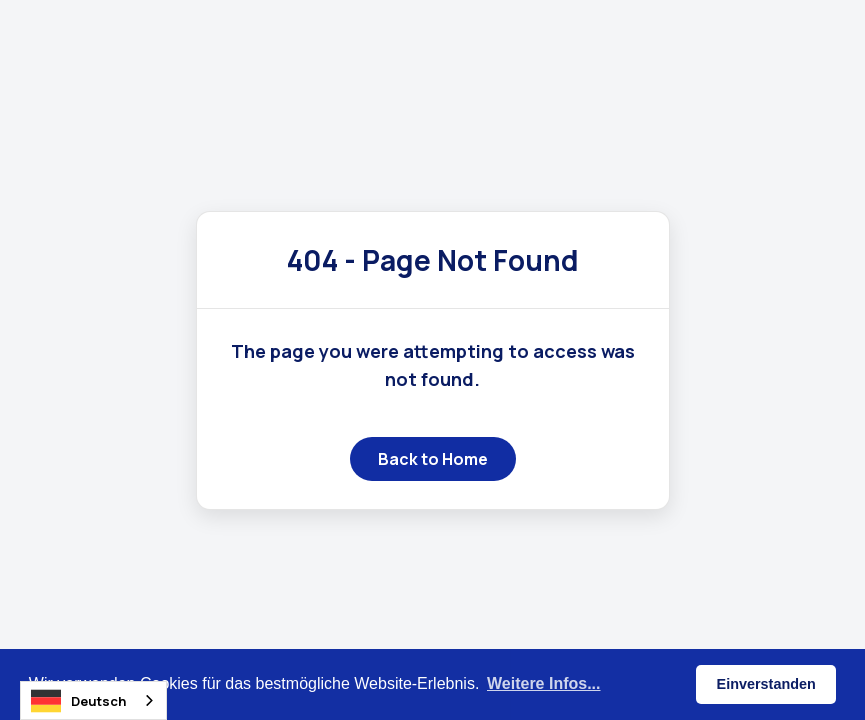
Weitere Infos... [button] (544, 683)
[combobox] (93, 700)
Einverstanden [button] (766, 684)
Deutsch (78, 701)
